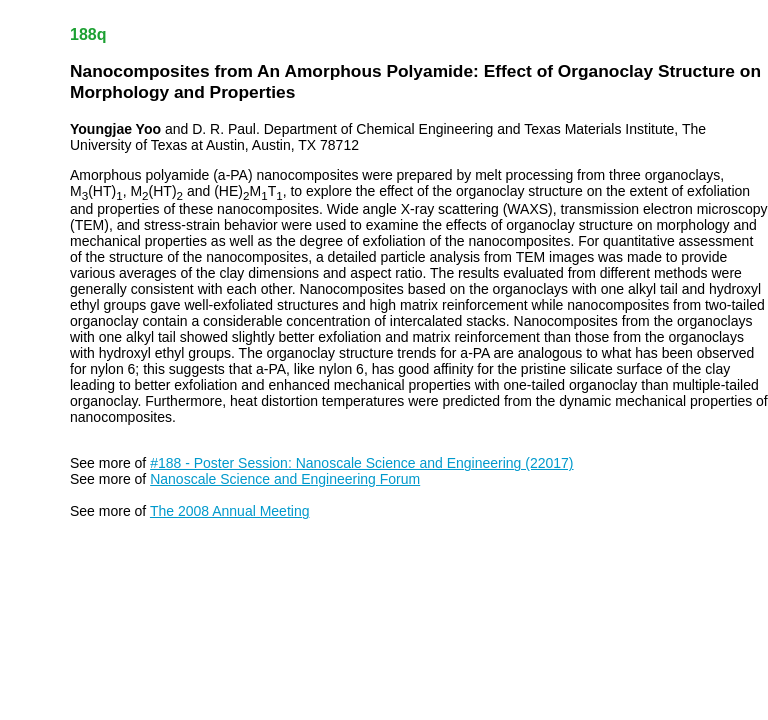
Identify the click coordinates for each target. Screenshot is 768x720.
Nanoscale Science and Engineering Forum (285, 479)
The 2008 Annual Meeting (230, 511)
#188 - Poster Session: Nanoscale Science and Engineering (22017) (361, 463)
